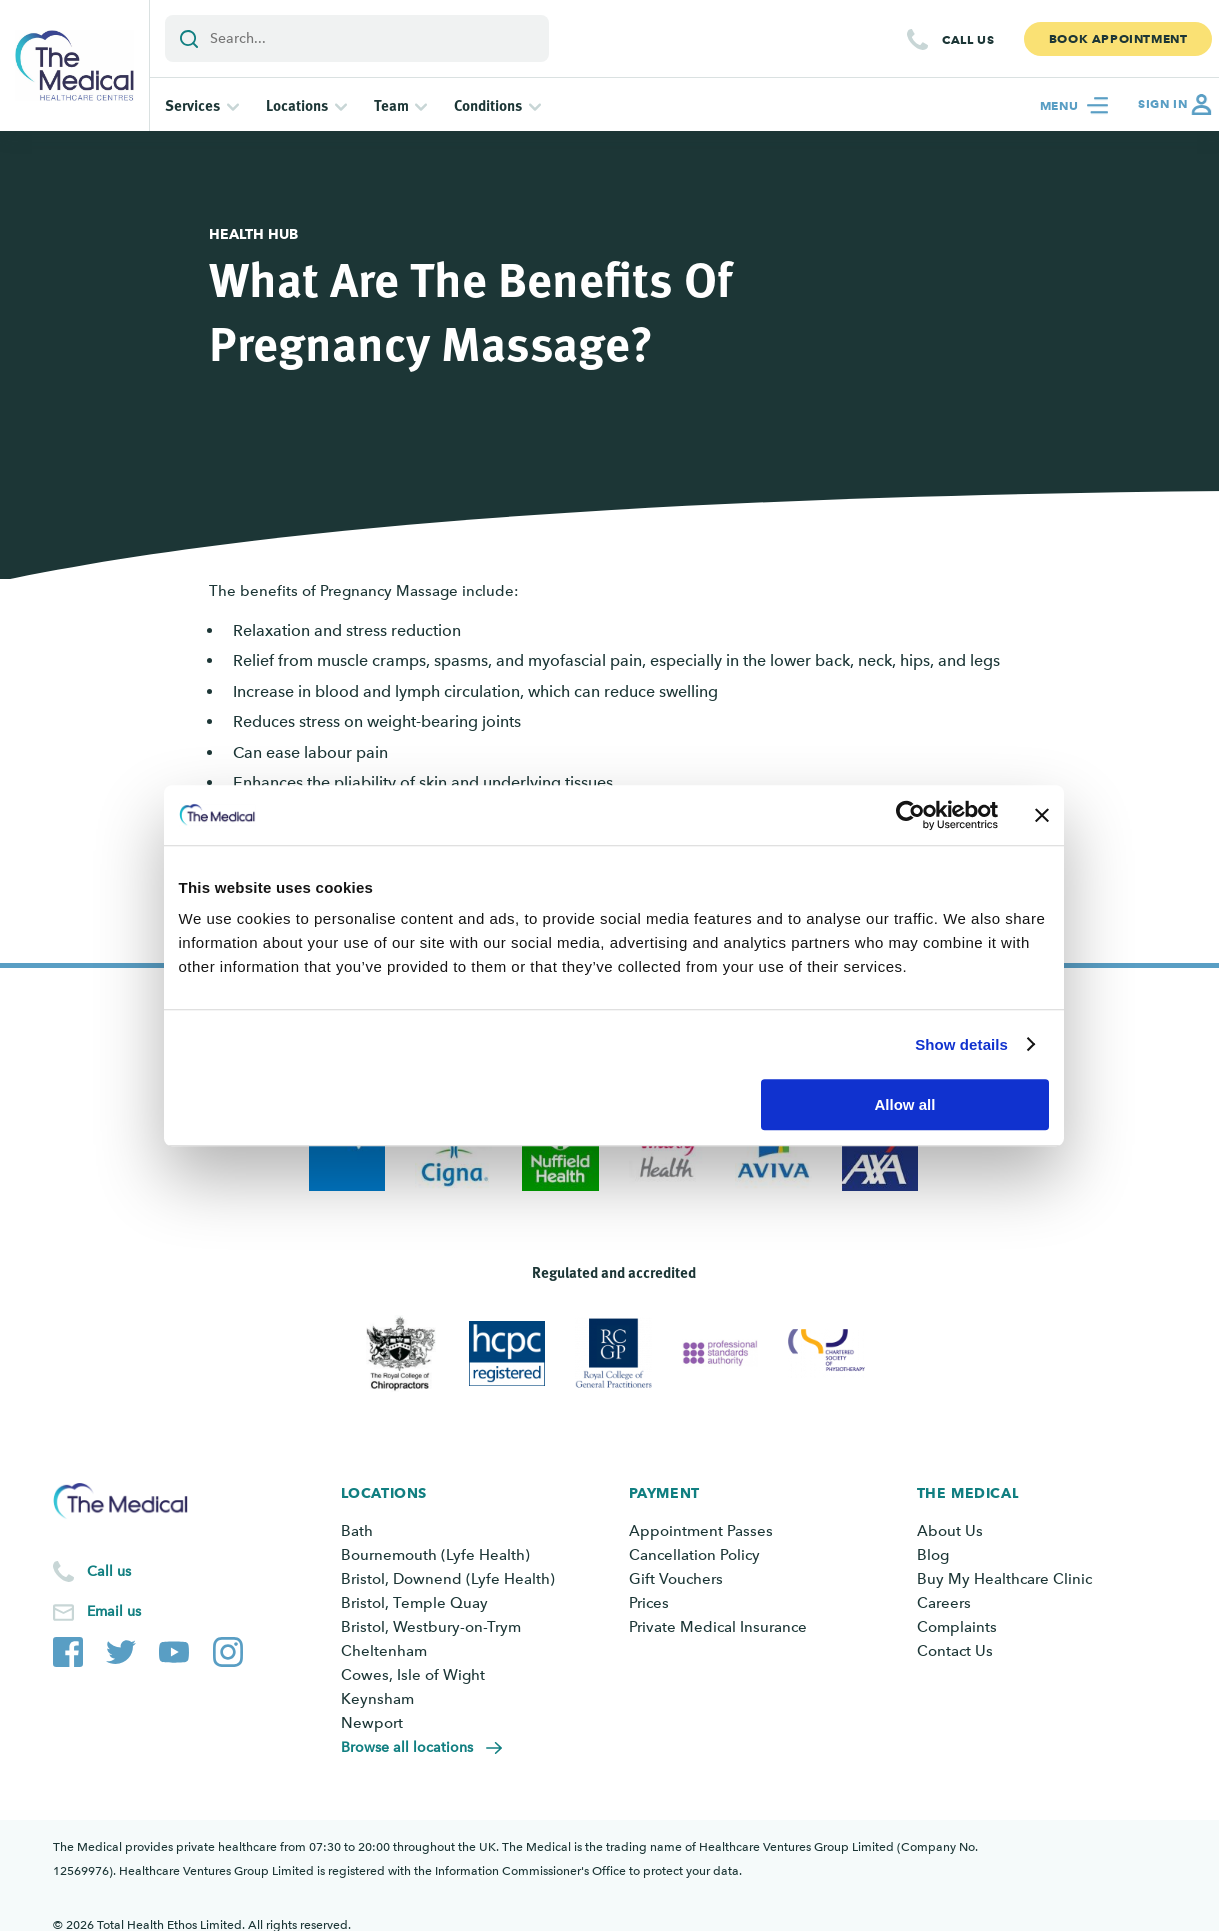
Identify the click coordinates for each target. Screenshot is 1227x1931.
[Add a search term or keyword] (357, 38)
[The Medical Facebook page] (68, 1648)
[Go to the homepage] (74, 65)
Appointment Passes (701, 1531)
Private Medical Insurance (718, 1627)
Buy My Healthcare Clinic (1004, 1579)
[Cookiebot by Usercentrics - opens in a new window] (910, 815)
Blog (933, 1555)
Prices (649, 1603)
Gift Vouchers (676, 1579)
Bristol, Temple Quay (414, 1603)
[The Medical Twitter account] (121, 1648)
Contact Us (955, 1651)
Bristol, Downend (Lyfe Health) (448, 1579)
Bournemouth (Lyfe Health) (435, 1555)
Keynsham (377, 1699)
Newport (372, 1723)
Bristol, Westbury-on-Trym (431, 1627)
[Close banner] (1042, 815)
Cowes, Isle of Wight (413, 1675)
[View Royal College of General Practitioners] (613, 1353)
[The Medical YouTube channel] (174, 1648)
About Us (950, 1531)
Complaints (957, 1627)
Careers (944, 1603)
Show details (961, 1044)
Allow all (905, 1104)
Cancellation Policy (694, 1555)
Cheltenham (384, 1651)
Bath (357, 1531)
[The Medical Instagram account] (228, 1648)
